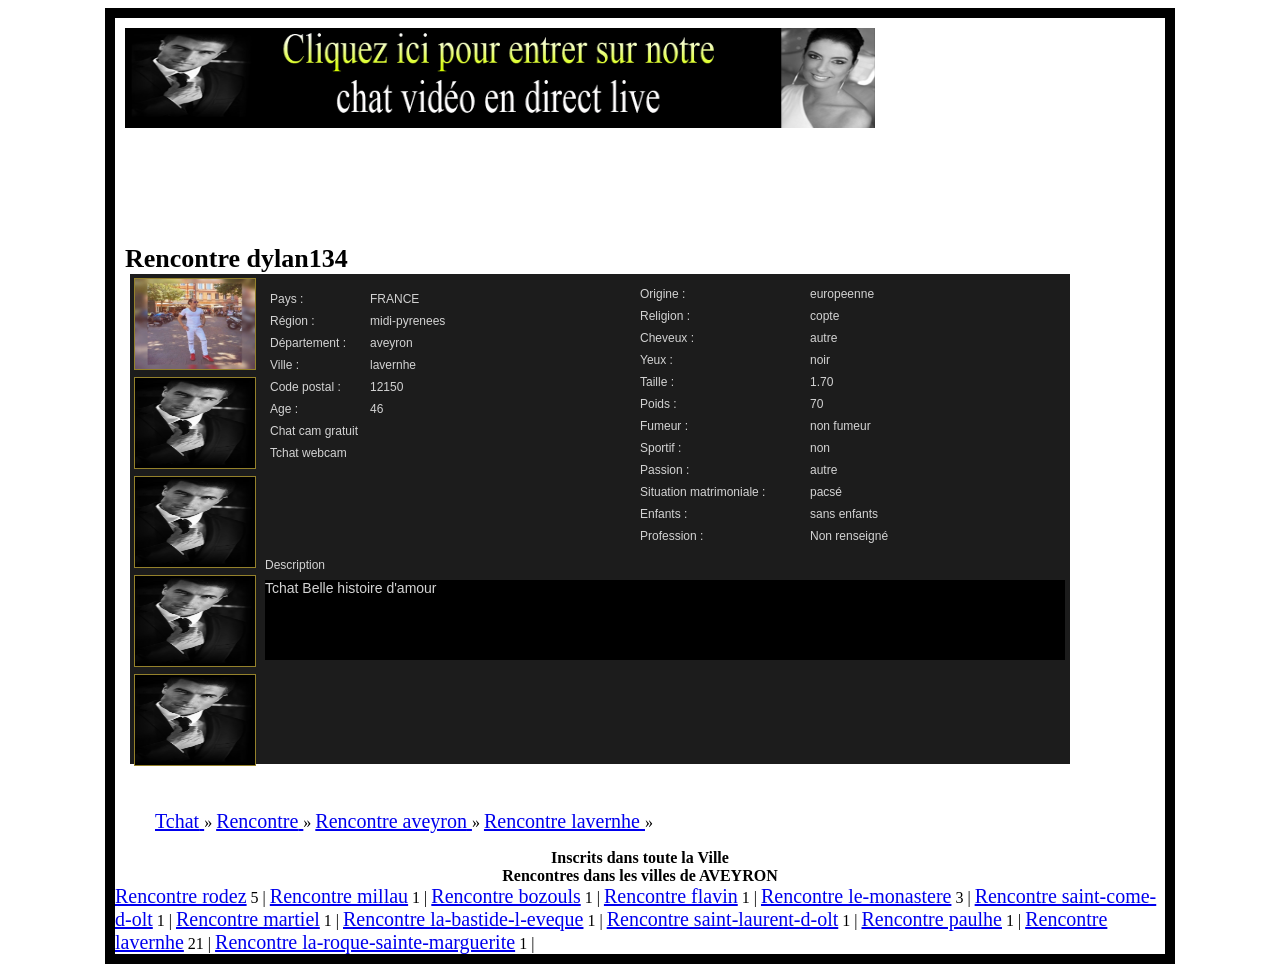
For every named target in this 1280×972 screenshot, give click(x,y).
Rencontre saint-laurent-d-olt (723, 919)
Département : (308, 343)
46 (376, 409)
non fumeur (840, 426)
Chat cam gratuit (314, 431)
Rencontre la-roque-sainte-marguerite (365, 942)
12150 (386, 387)
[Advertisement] (620, 187)
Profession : (671, 536)
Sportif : (660, 448)
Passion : (664, 470)
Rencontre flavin (671, 896)
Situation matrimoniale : (702, 492)
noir (820, 360)
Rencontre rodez (181, 896)
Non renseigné (849, 536)
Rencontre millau (339, 896)
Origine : (662, 294)
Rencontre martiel (248, 919)
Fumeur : (664, 426)
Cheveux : (667, 338)
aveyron (391, 343)
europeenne (842, 294)
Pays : (286, 299)
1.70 (821, 382)
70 (816, 404)
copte (824, 316)
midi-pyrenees (407, 321)
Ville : (284, 365)
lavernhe (393, 365)
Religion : (665, 316)
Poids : (658, 404)
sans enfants (844, 514)
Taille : (657, 382)
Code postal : (305, 387)
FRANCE (394, 299)
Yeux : (656, 360)
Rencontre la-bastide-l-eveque (463, 919)
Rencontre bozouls (505, 896)
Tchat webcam (308, 453)
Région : (292, 321)
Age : (284, 409)
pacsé (826, 492)
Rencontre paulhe (931, 919)
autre (823, 338)
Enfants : (663, 514)
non (820, 448)
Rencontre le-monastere (856, 896)
